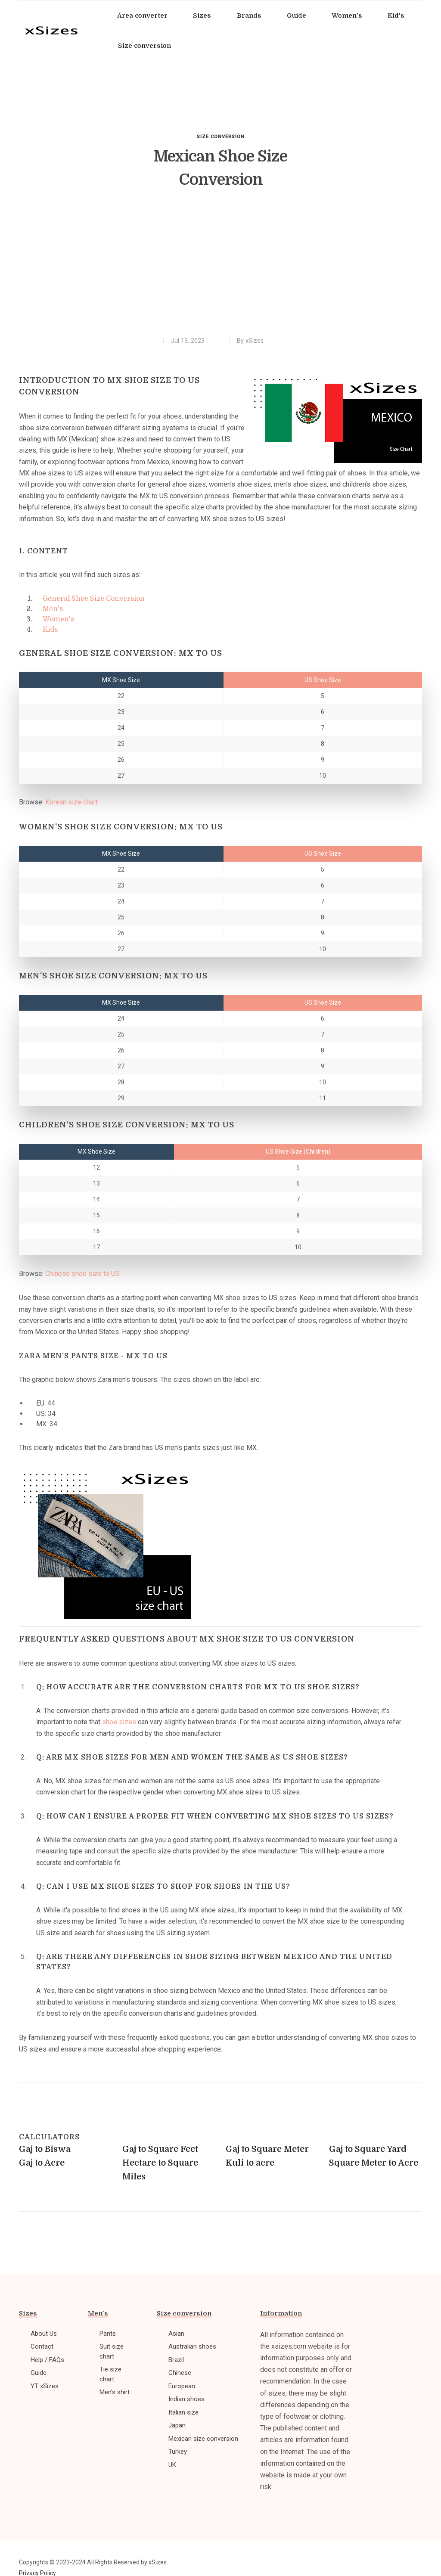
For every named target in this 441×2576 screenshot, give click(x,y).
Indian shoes (186, 2399)
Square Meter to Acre (373, 2163)
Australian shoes (192, 2346)
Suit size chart (111, 2351)
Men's (53, 609)
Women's (58, 619)
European (181, 2386)
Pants (107, 2333)
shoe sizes (119, 1722)
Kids (50, 629)
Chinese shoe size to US (82, 1273)
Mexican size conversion (203, 2439)
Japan (177, 2425)
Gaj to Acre (42, 2163)
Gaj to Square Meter (267, 2149)
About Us (44, 2333)
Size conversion (221, 137)
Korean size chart (71, 802)
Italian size (183, 2412)
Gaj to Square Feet (160, 2149)
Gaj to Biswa (45, 2149)
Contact (42, 2346)
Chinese (179, 2373)
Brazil (176, 2360)
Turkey (177, 2451)
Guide (39, 2373)
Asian (176, 2333)
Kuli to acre (250, 2163)
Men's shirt (114, 2392)
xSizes (254, 341)
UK (172, 2465)
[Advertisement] (220, 268)
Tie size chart (110, 2374)
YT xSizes (45, 2386)
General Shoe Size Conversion (94, 598)
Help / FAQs (47, 2360)
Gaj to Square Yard (368, 2149)
